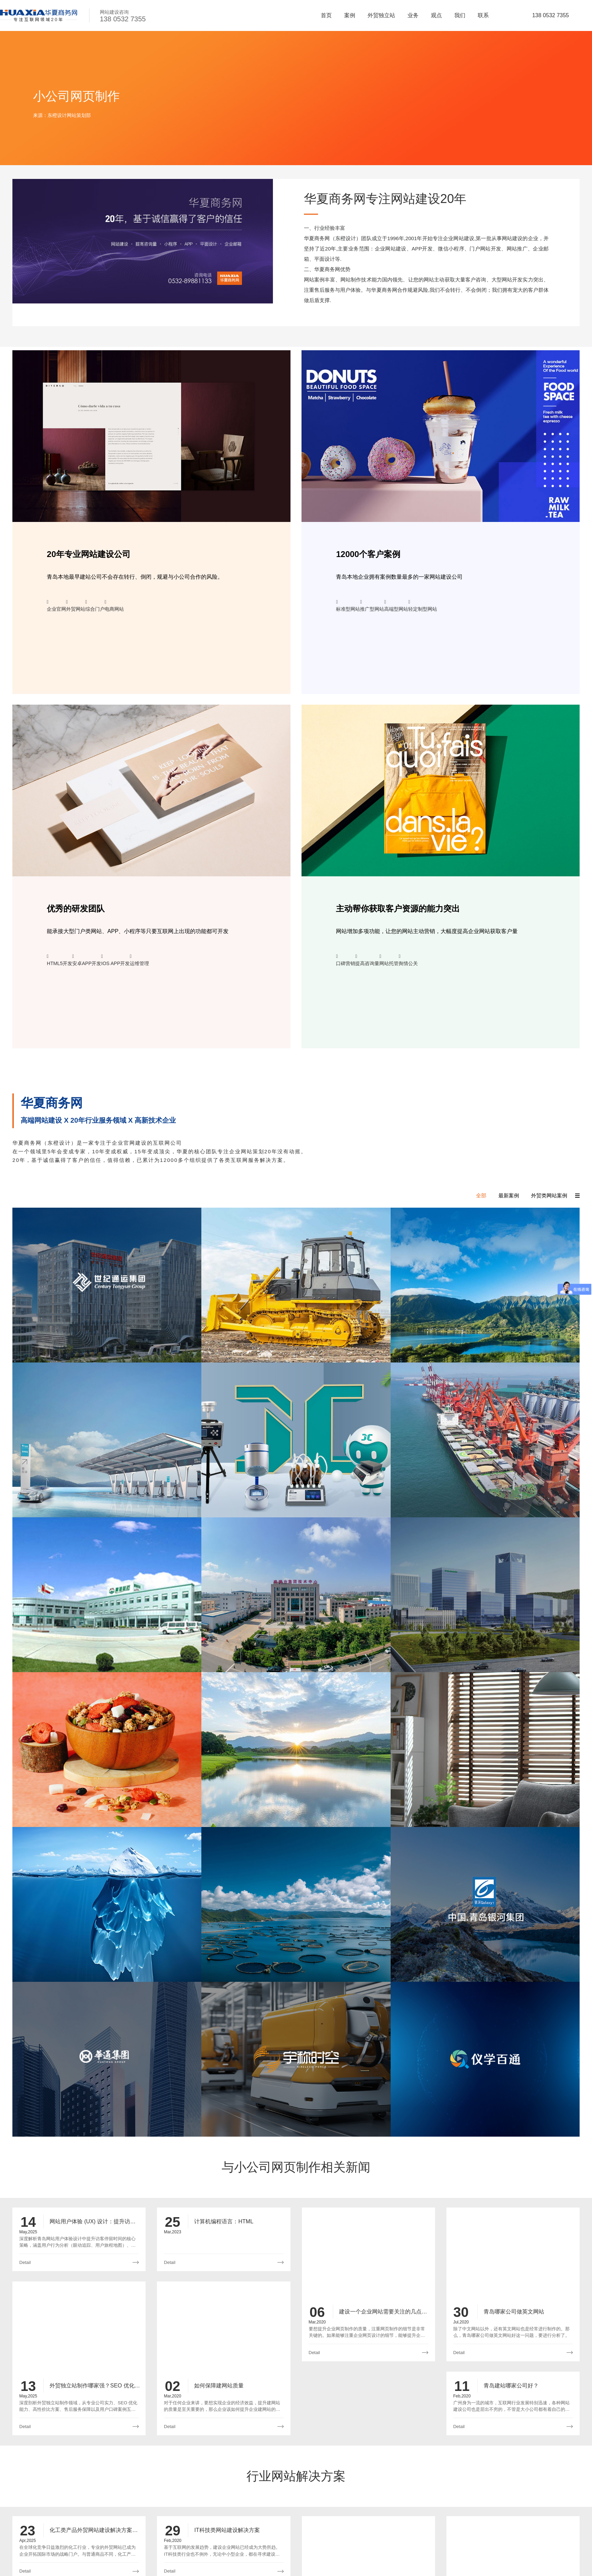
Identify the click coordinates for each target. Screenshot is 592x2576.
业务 (413, 15)
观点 (436, 15)
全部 (481, 1195)
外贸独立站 (381, 15)
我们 (459, 15)
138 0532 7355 (550, 15)
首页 (326, 15)
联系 (483, 15)
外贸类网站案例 (549, 1195)
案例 (349, 15)
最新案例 (508, 1195)
